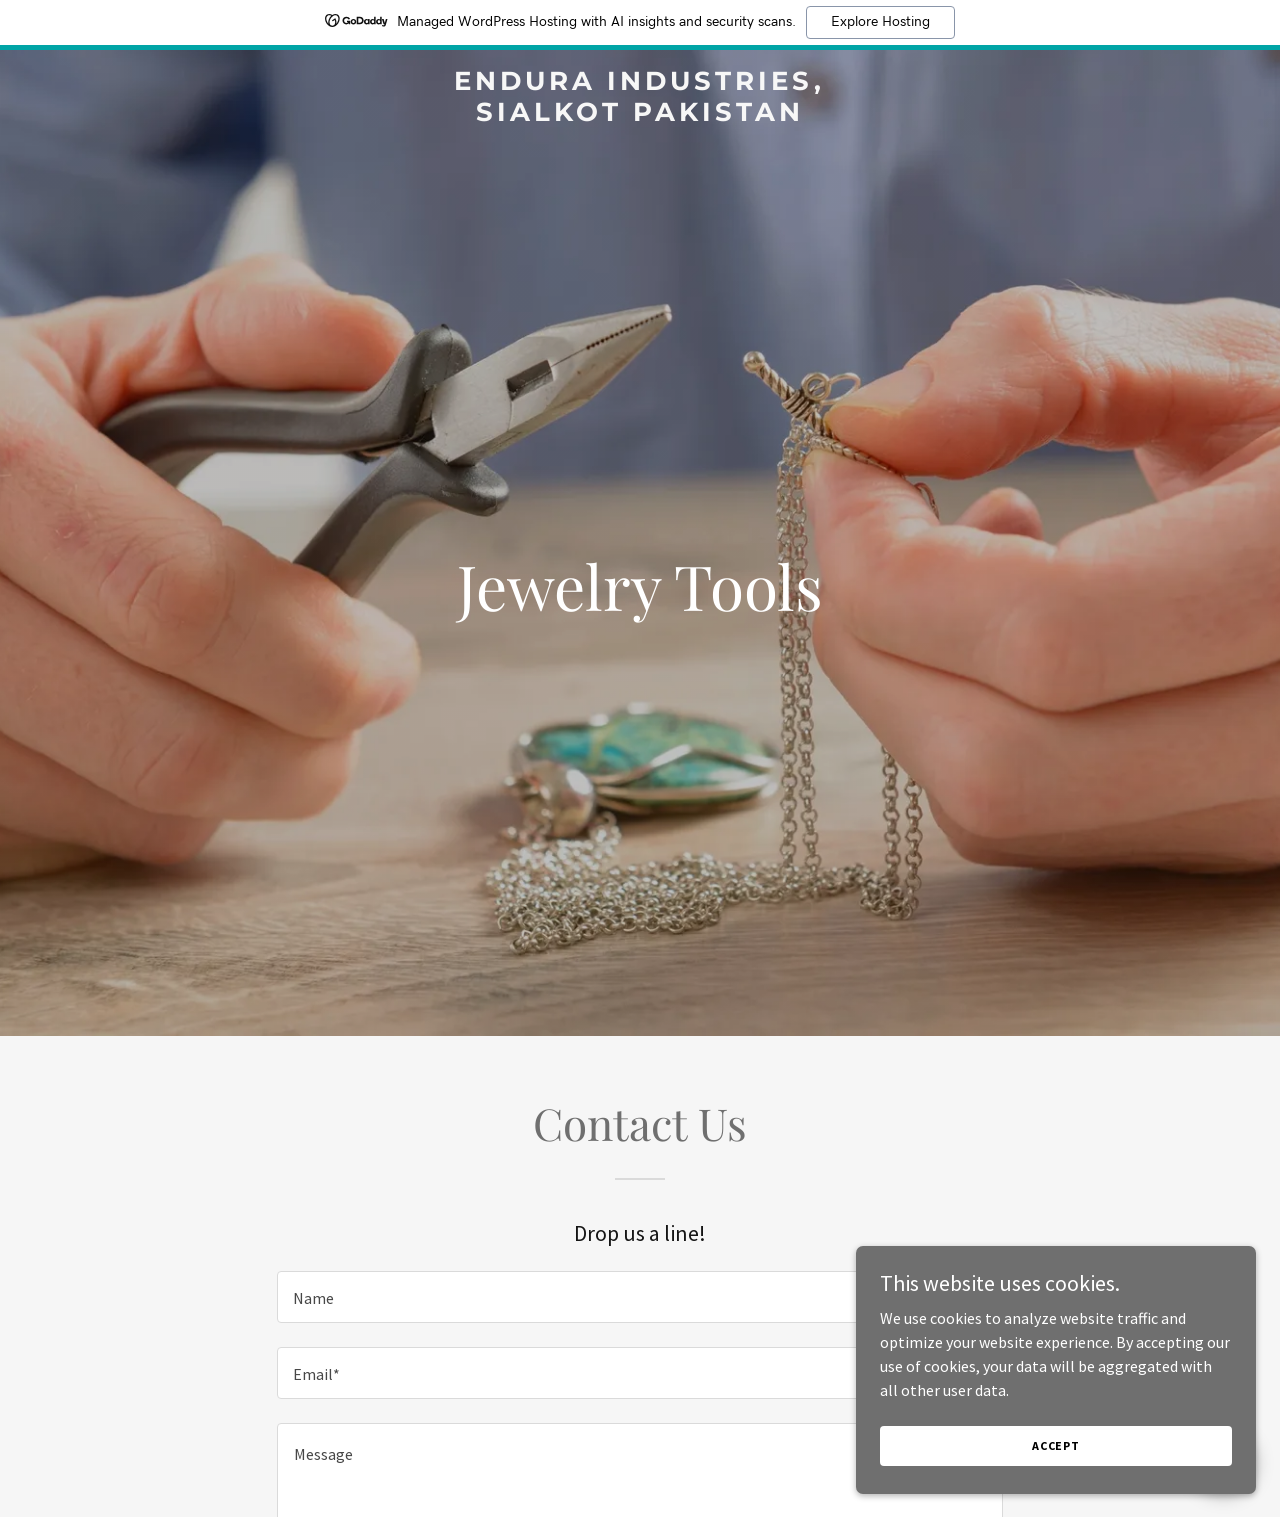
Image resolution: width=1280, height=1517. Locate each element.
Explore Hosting (880, 22)
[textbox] (639, 1297)
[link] (640, 115)
